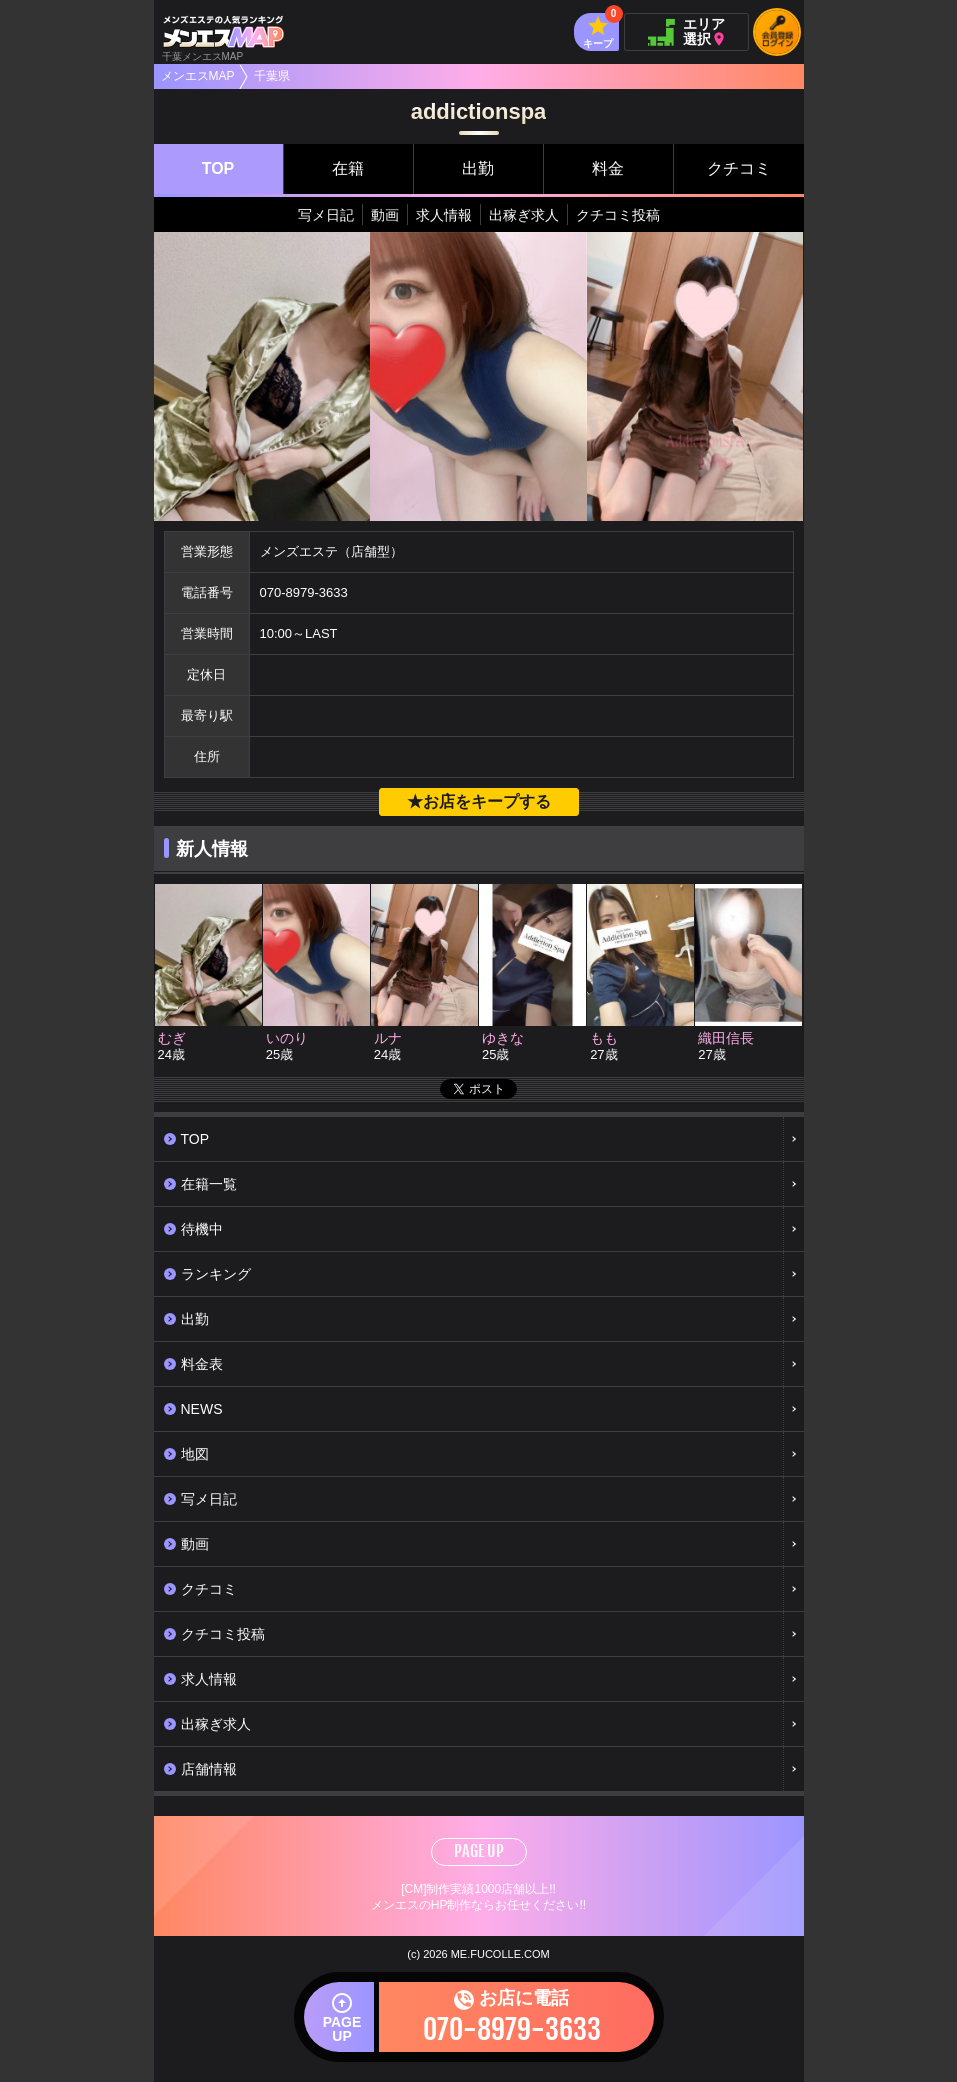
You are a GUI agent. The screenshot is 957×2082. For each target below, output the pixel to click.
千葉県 (272, 76)
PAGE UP (479, 1851)
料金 (608, 168)
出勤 (478, 168)
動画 (385, 215)
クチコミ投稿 (618, 215)
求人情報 (444, 215)
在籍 (348, 168)
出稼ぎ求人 (524, 215)
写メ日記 (326, 215)
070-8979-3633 (304, 592)
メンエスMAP (198, 76)
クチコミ (739, 168)
